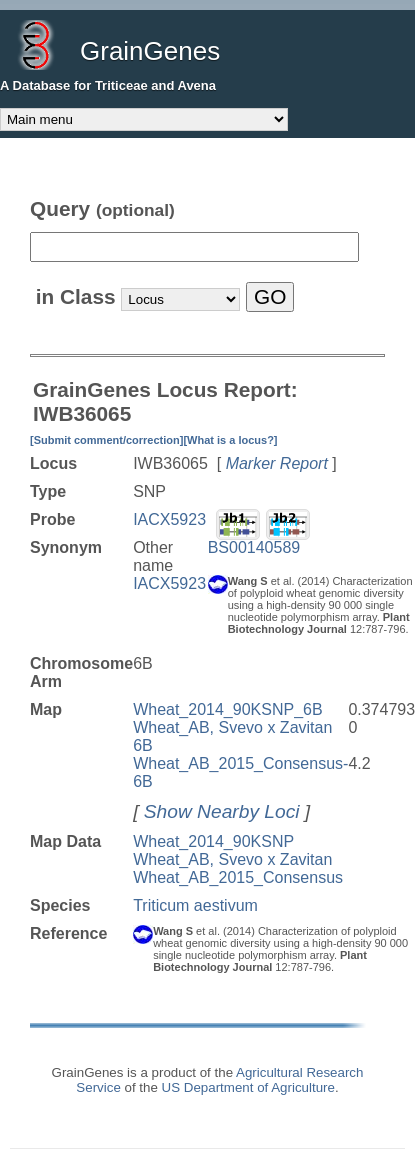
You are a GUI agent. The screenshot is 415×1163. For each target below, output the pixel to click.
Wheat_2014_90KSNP (213, 841)
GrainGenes (150, 51)
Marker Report (277, 463)
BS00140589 (254, 547)
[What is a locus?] (230, 440)
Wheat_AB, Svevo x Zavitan (232, 859)
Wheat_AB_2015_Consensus (238, 877)
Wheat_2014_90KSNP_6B (227, 709)
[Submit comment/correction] (106, 440)
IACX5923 (169, 519)
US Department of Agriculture (248, 1087)
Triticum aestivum (195, 905)
